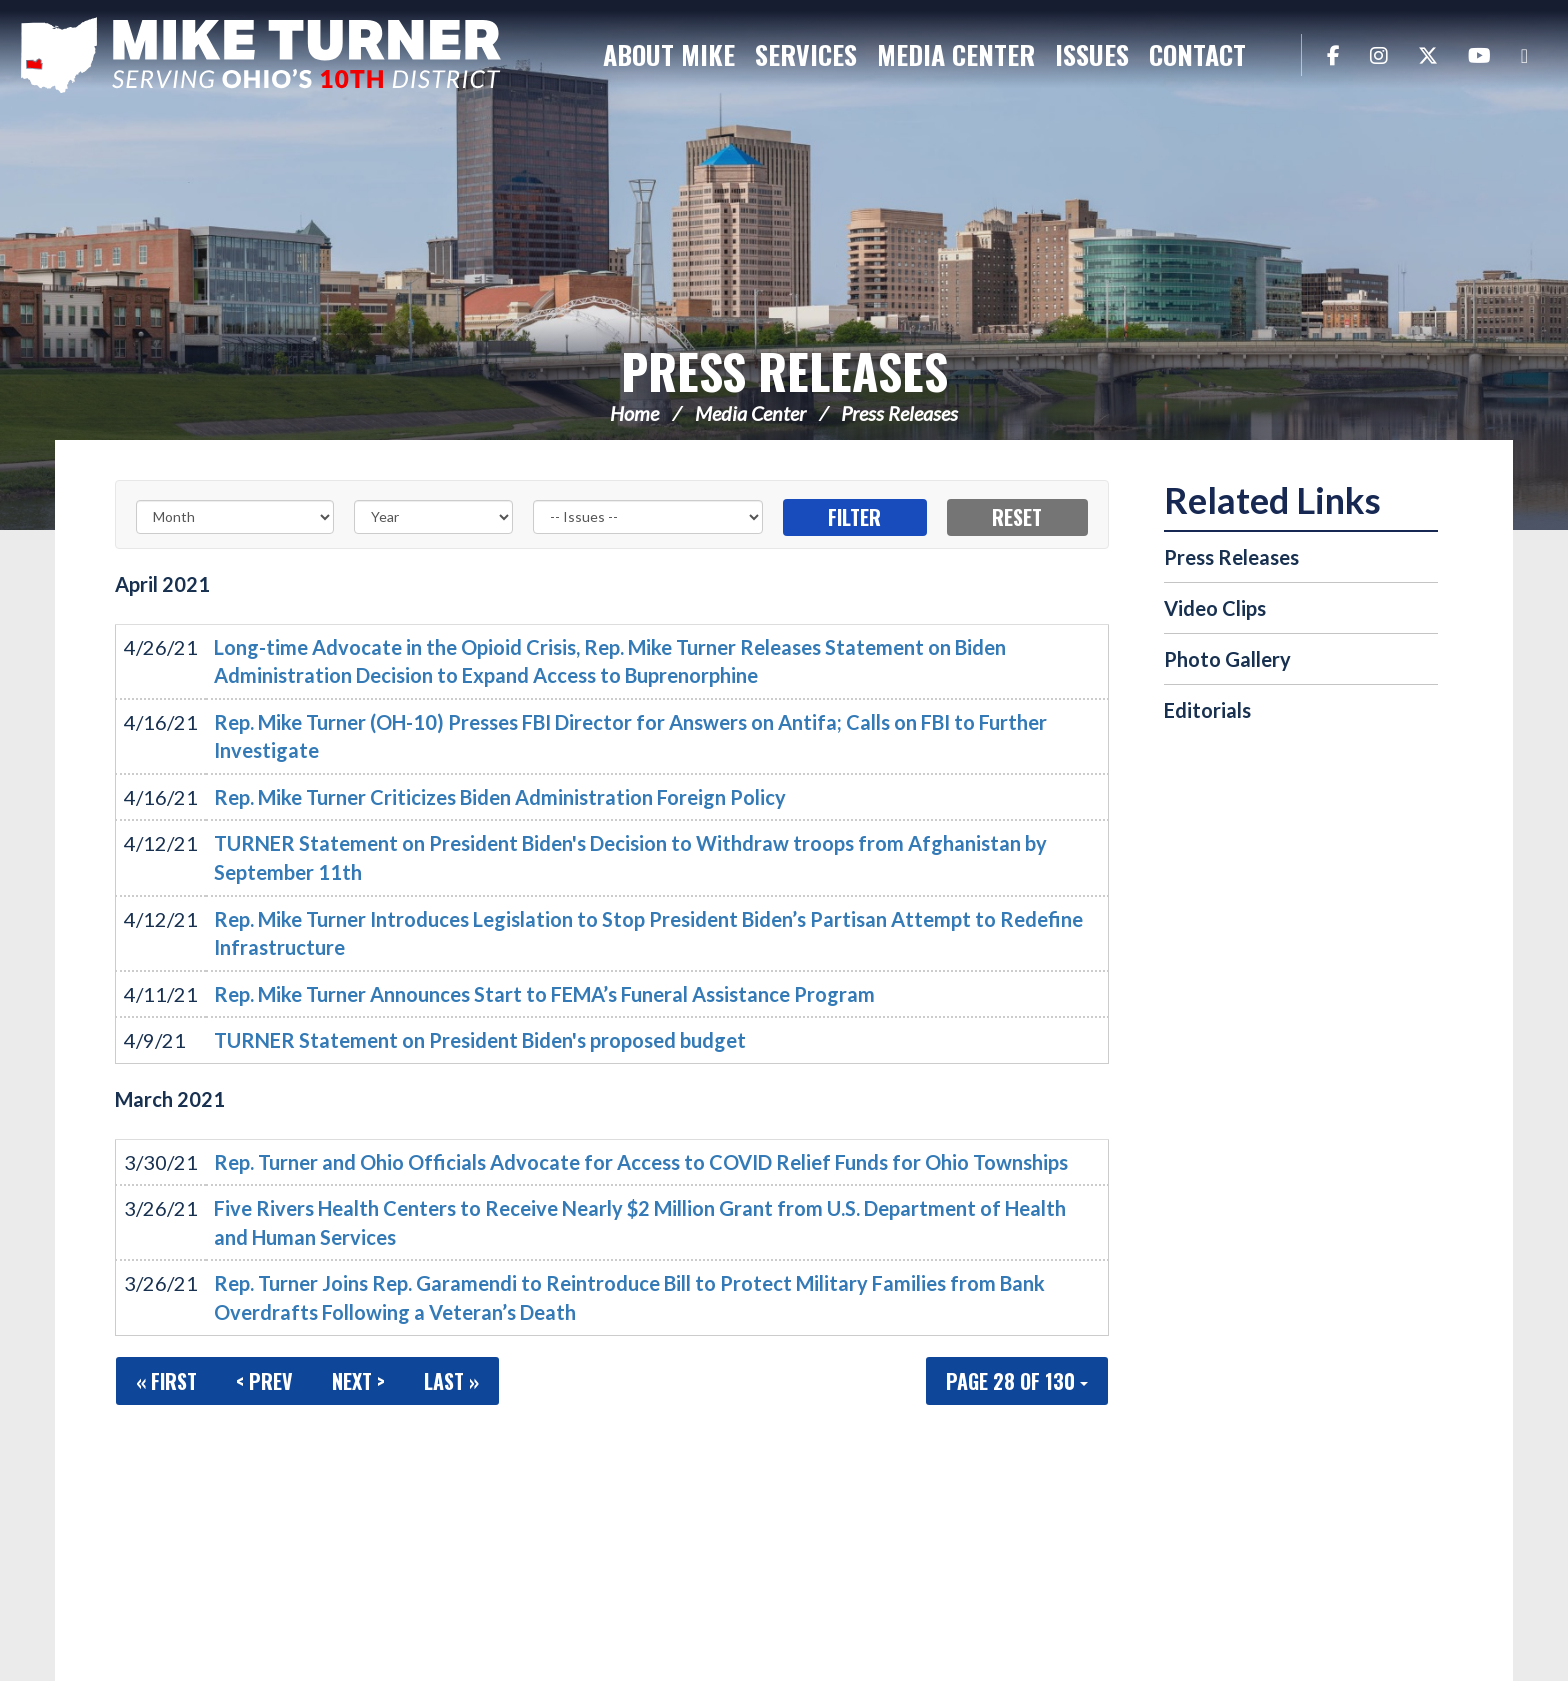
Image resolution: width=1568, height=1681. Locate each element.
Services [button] (806, 54)
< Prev (264, 1381)
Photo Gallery (1227, 659)
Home (634, 413)
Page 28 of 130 (1017, 1381)
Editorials (1207, 710)
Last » (451, 1381)
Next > (358, 1381)
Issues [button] (1092, 54)
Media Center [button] (956, 54)
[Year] (434, 517)
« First (166, 1381)
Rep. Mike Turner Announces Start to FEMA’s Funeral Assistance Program (544, 994)
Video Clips (1215, 608)
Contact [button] (1197, 54)
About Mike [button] (669, 54)
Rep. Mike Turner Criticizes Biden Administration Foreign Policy (500, 797)
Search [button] (1276, 55)
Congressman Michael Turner (270, 56)
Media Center (750, 413)
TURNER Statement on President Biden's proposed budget (480, 1040)
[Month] (235, 517)
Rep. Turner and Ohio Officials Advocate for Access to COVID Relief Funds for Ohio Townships (641, 1162)
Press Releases (784, 370)
